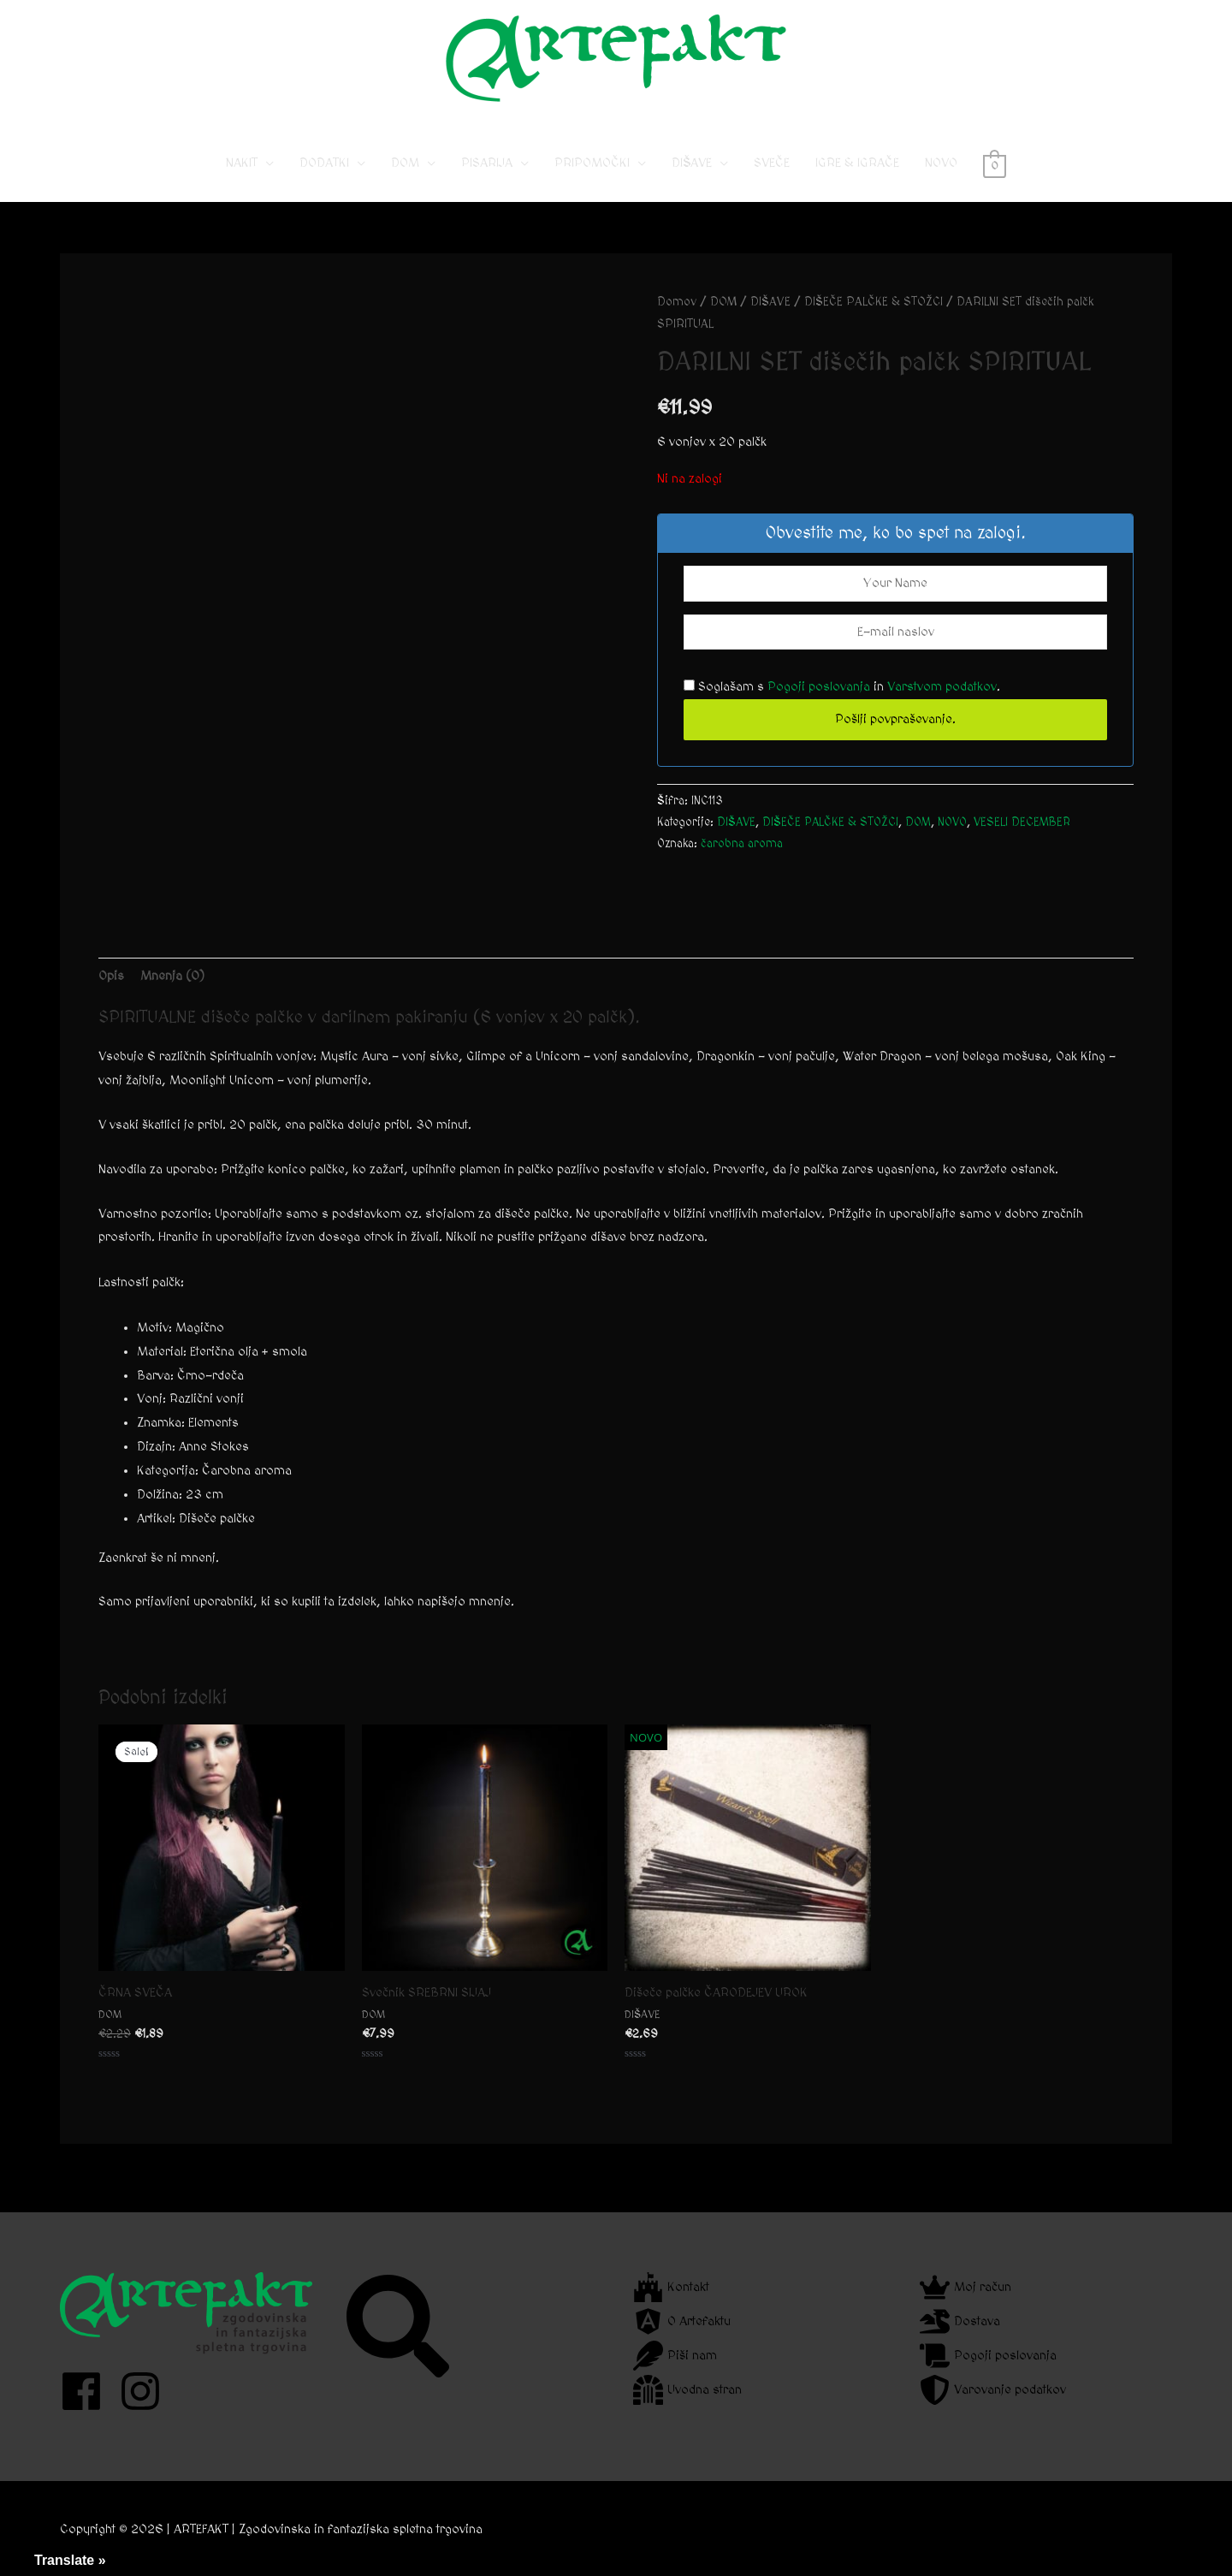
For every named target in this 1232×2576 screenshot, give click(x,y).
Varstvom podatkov (942, 687)
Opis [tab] (111, 976)
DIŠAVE (692, 163)
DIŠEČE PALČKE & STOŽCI (873, 302)
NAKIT (242, 163)
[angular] (682, 2321)
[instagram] (147, 2391)
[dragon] (960, 2321)
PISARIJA (486, 163)
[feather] (675, 2356)
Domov (676, 302)
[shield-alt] (993, 2390)
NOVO (941, 163)
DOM (405, 163)
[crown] (965, 2287)
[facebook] (88, 2391)
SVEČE (772, 163)
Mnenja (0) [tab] (172, 976)
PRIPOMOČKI (592, 163)
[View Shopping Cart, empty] (994, 163)
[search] (399, 2326)
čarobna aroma (742, 844)
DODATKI (324, 163)
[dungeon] (687, 2390)
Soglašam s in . (842, 687)
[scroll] (988, 2356)
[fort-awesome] (671, 2287)
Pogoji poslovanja (818, 687)
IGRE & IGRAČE (857, 163)
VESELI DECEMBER (1022, 822)
